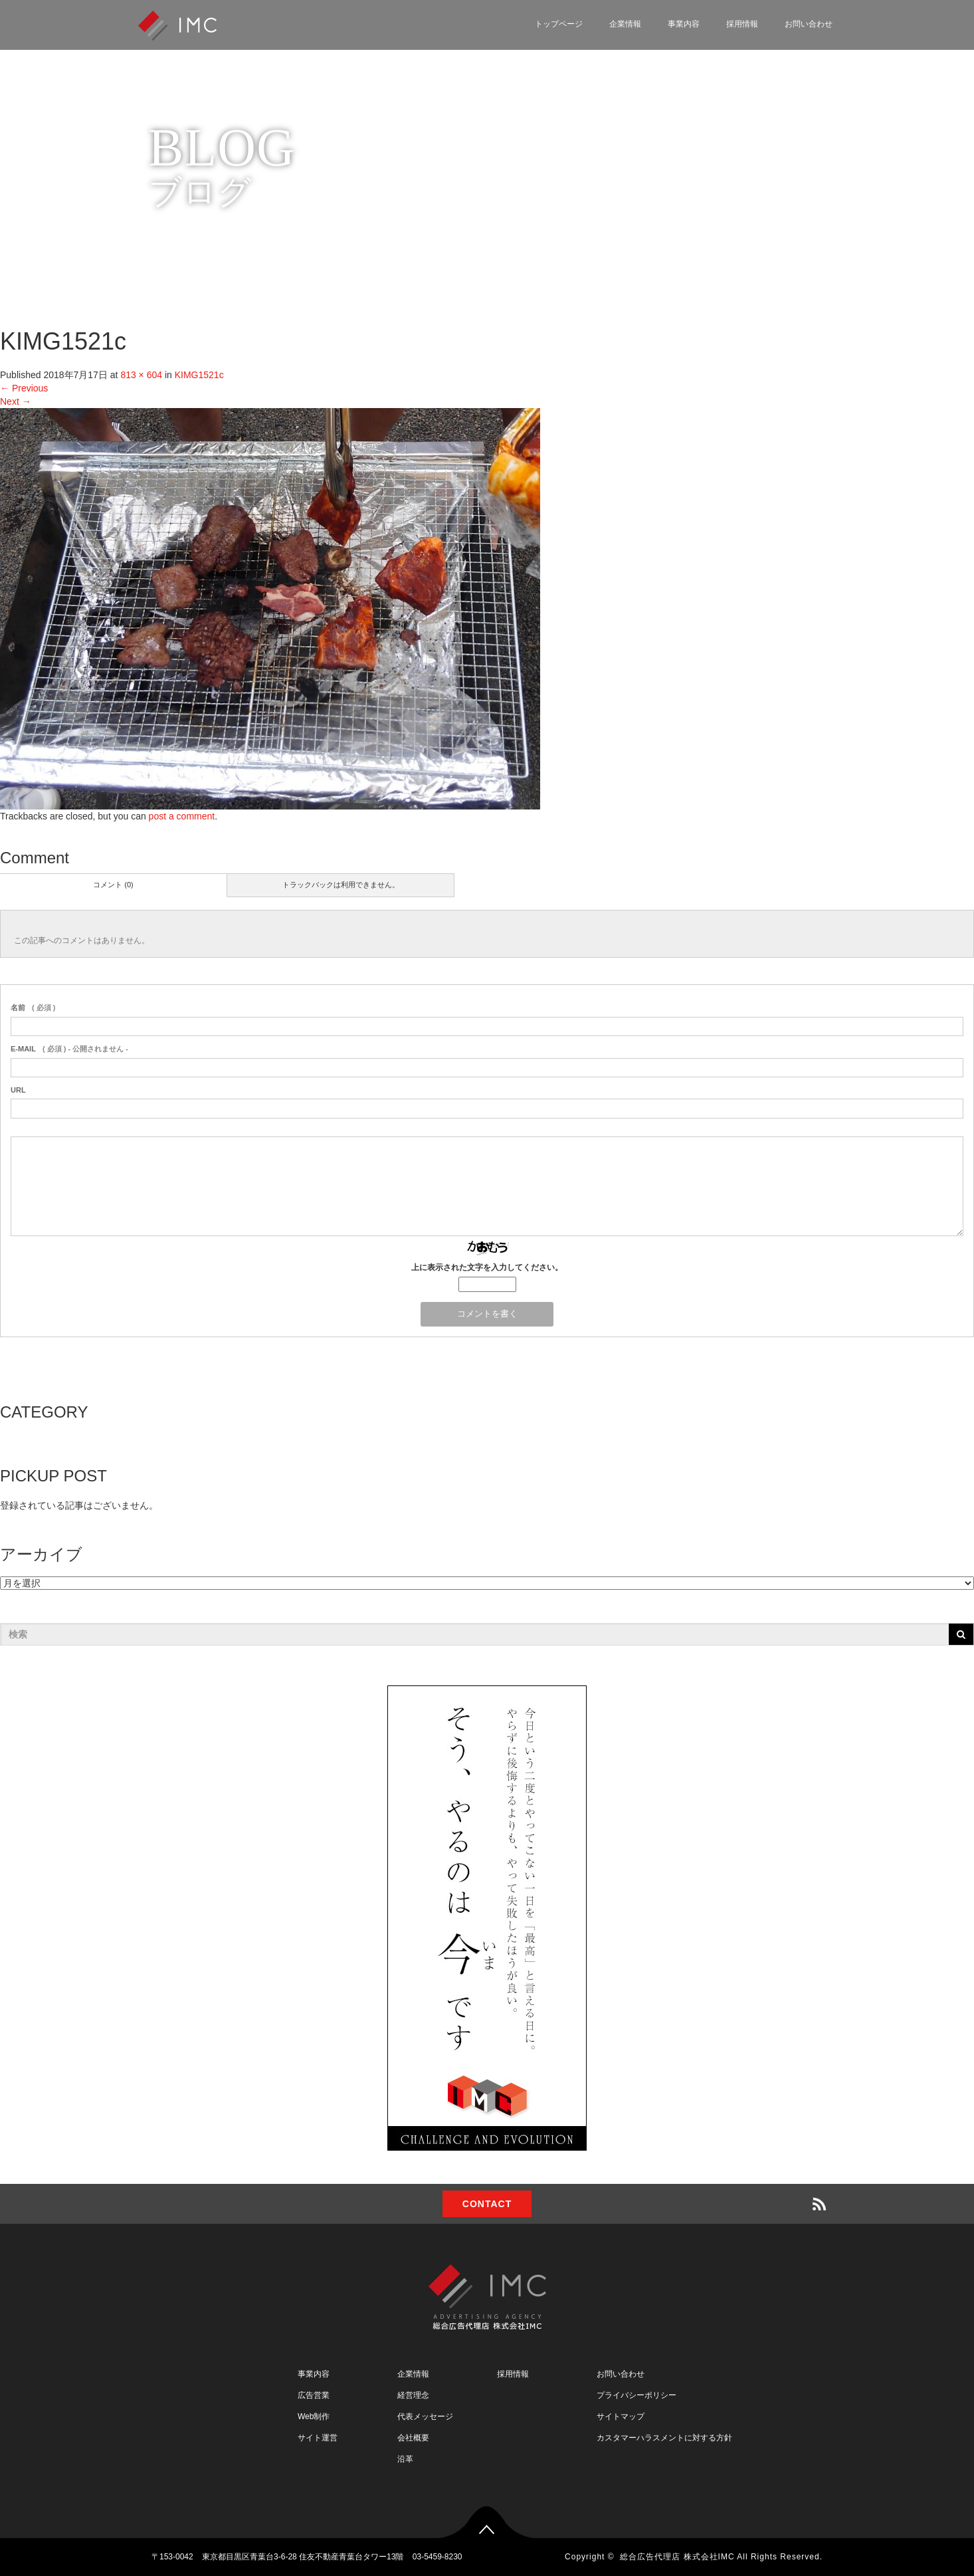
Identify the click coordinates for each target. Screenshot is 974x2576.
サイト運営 (318, 2437)
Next (15, 401)
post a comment (182, 816)
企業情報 (625, 24)
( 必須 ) (33, 1008)
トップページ (559, 24)
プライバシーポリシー (636, 2395)
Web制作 (314, 2416)
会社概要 (413, 2437)
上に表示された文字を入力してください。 (487, 1267)
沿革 (405, 2459)
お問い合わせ (808, 24)
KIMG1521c (199, 375)
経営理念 (413, 2395)
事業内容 (684, 24)
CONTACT (487, 2204)
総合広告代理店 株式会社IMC (677, 2556)
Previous (24, 388)
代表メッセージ (425, 2416)
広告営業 (314, 2395)
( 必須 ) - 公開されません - (69, 1049)
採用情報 (742, 24)
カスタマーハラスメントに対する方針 (664, 2437)
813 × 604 (141, 375)
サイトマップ (620, 2416)
